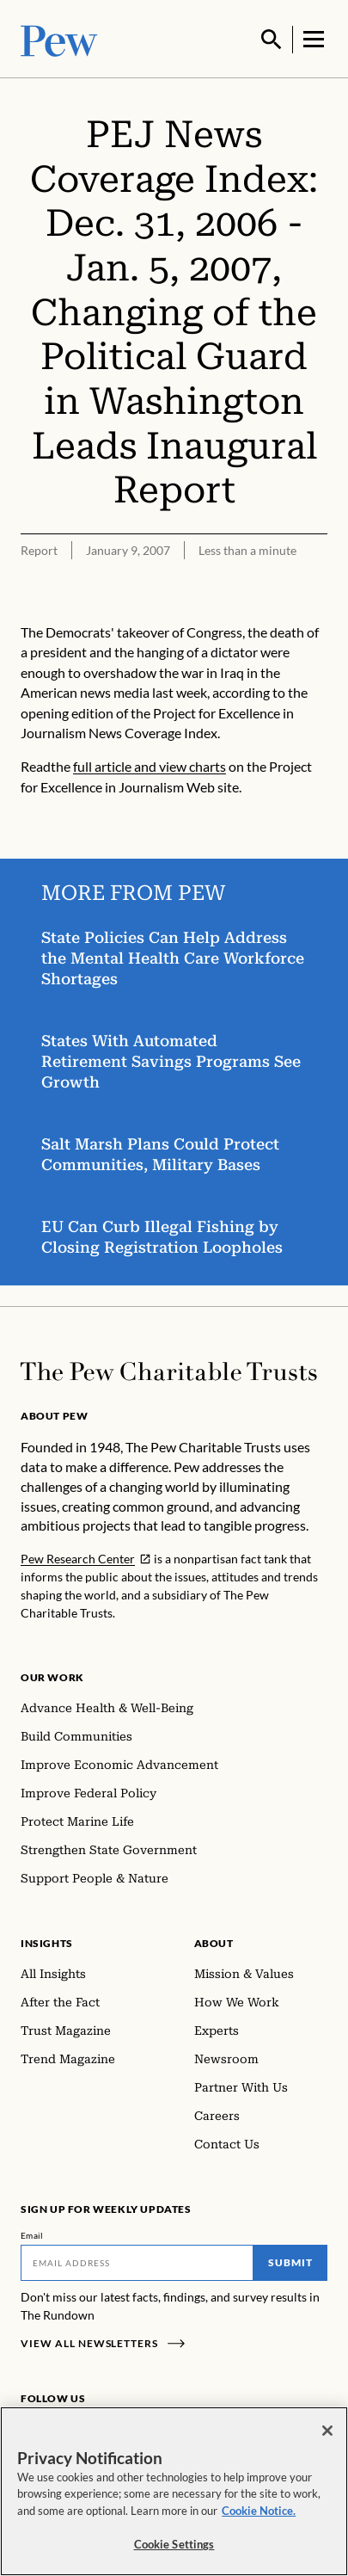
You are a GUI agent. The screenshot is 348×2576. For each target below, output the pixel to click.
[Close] (327, 2431)
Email (32, 2233)
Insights (47, 1941)
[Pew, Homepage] (59, 38)
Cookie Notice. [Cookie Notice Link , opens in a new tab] (259, 2510)
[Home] (169, 1369)
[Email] (137, 2261)
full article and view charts (149, 764)
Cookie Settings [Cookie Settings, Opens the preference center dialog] (174, 2544)
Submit (290, 2260)
